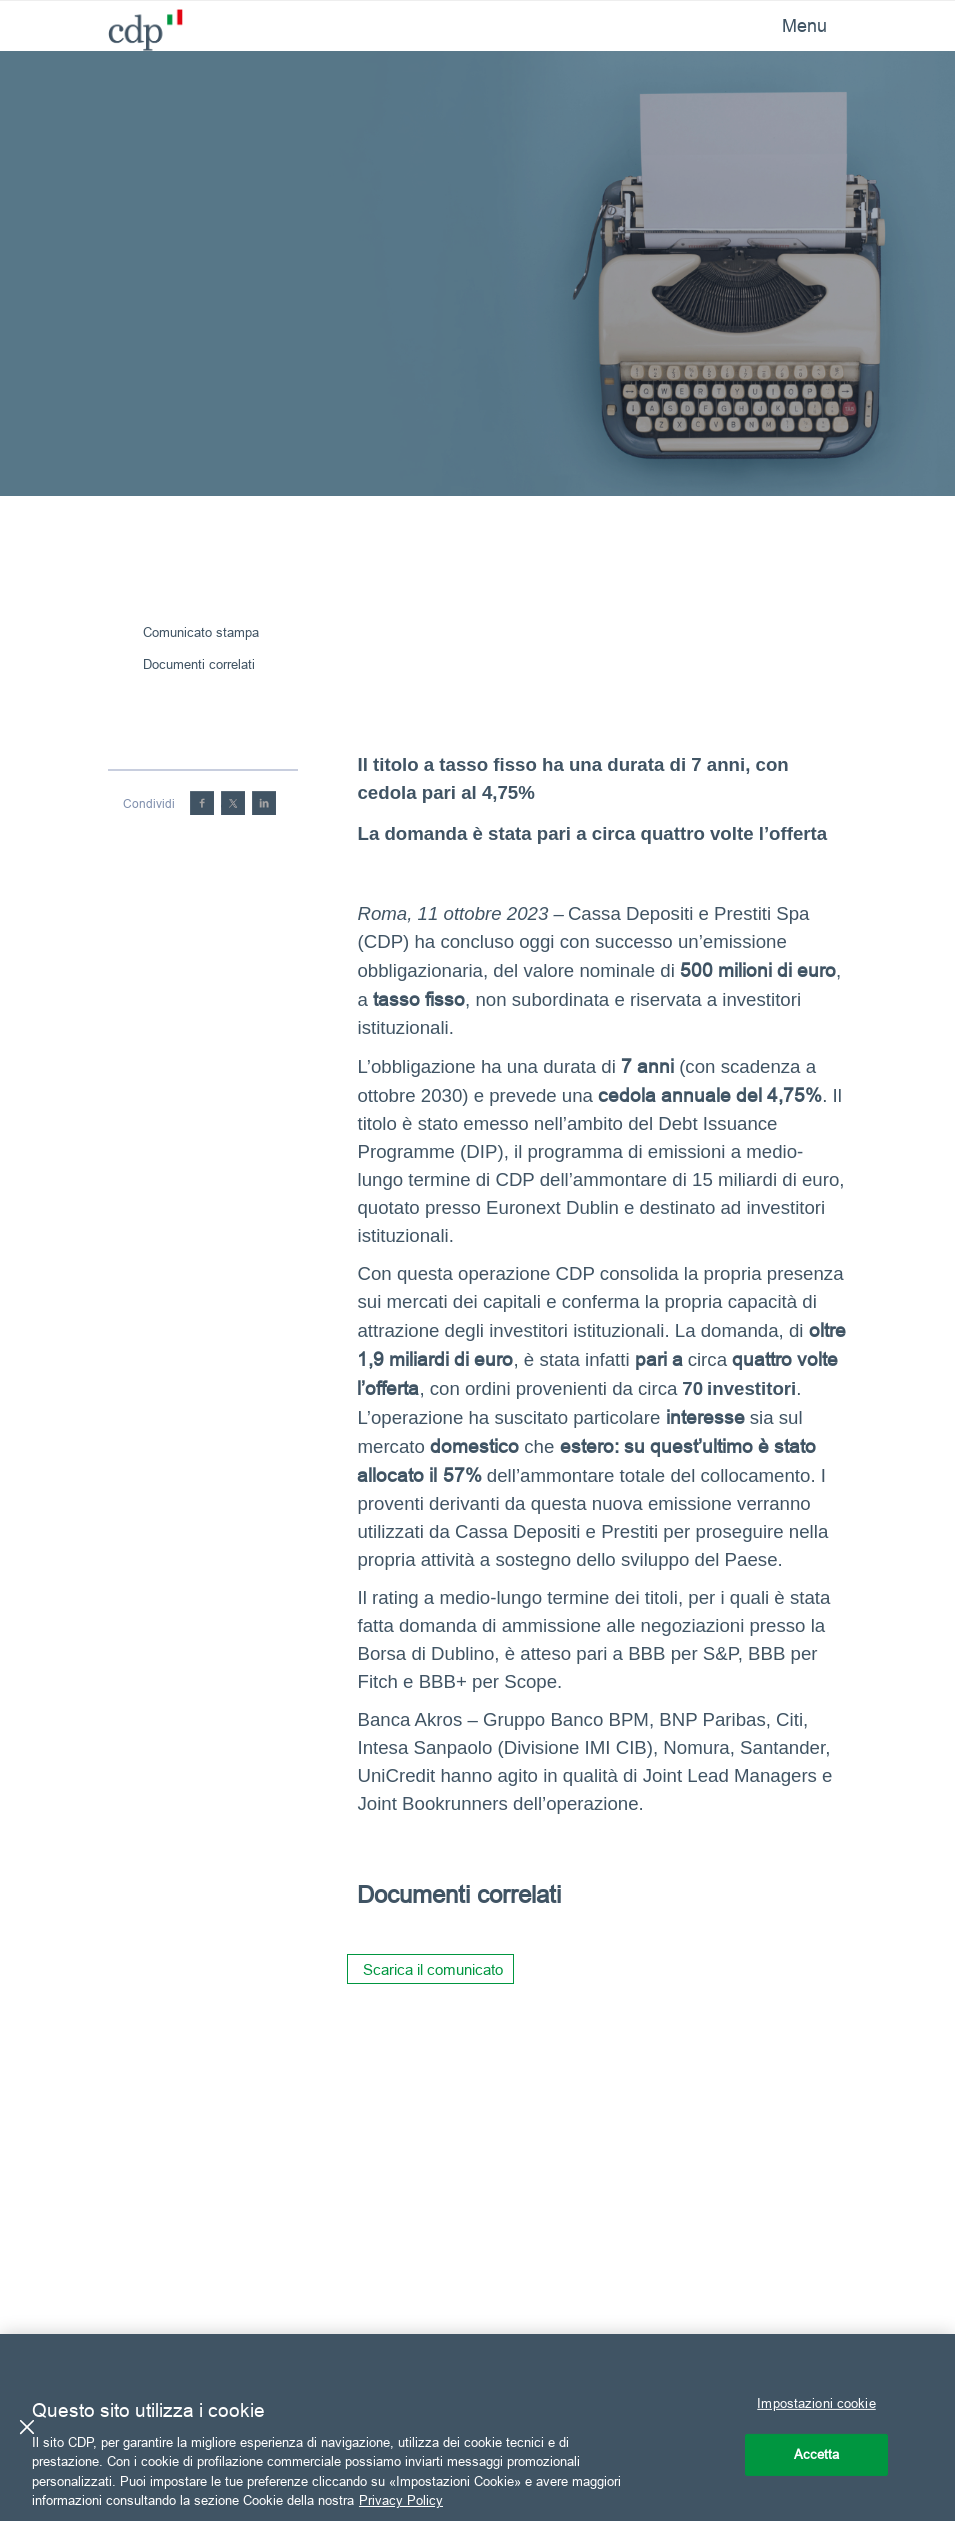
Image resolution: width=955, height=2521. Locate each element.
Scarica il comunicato (433, 1969)
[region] (477, 2427)
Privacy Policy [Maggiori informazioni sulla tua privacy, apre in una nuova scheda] (401, 2500)
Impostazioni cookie (816, 2403)
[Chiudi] (27, 2427)
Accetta (817, 2454)
